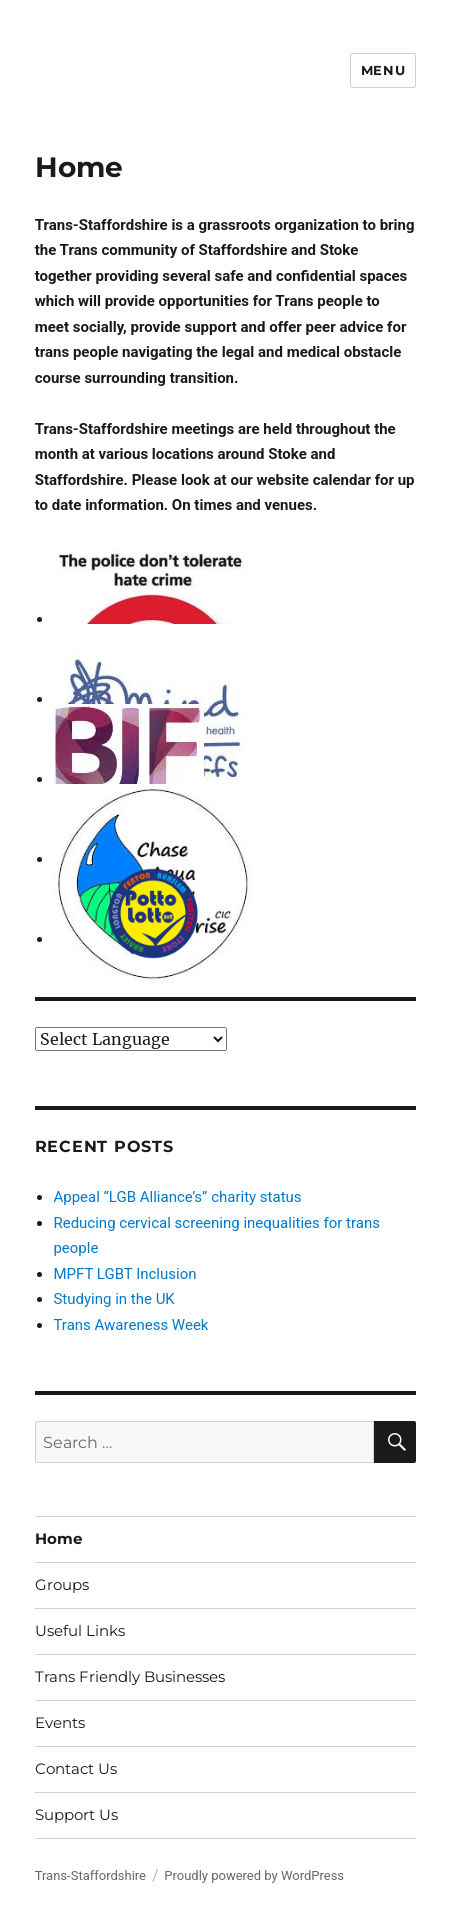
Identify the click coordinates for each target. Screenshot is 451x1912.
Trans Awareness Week (130, 1325)
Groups (62, 1584)
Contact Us (76, 1768)
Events (60, 1722)
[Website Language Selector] (131, 1039)
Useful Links (80, 1630)
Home (58, 1538)
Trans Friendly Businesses (130, 1676)
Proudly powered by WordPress (254, 1875)
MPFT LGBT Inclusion (124, 1274)
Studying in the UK (113, 1299)
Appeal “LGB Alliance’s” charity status (177, 1197)
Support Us (76, 1814)
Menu (383, 70)
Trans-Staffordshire (90, 1875)
